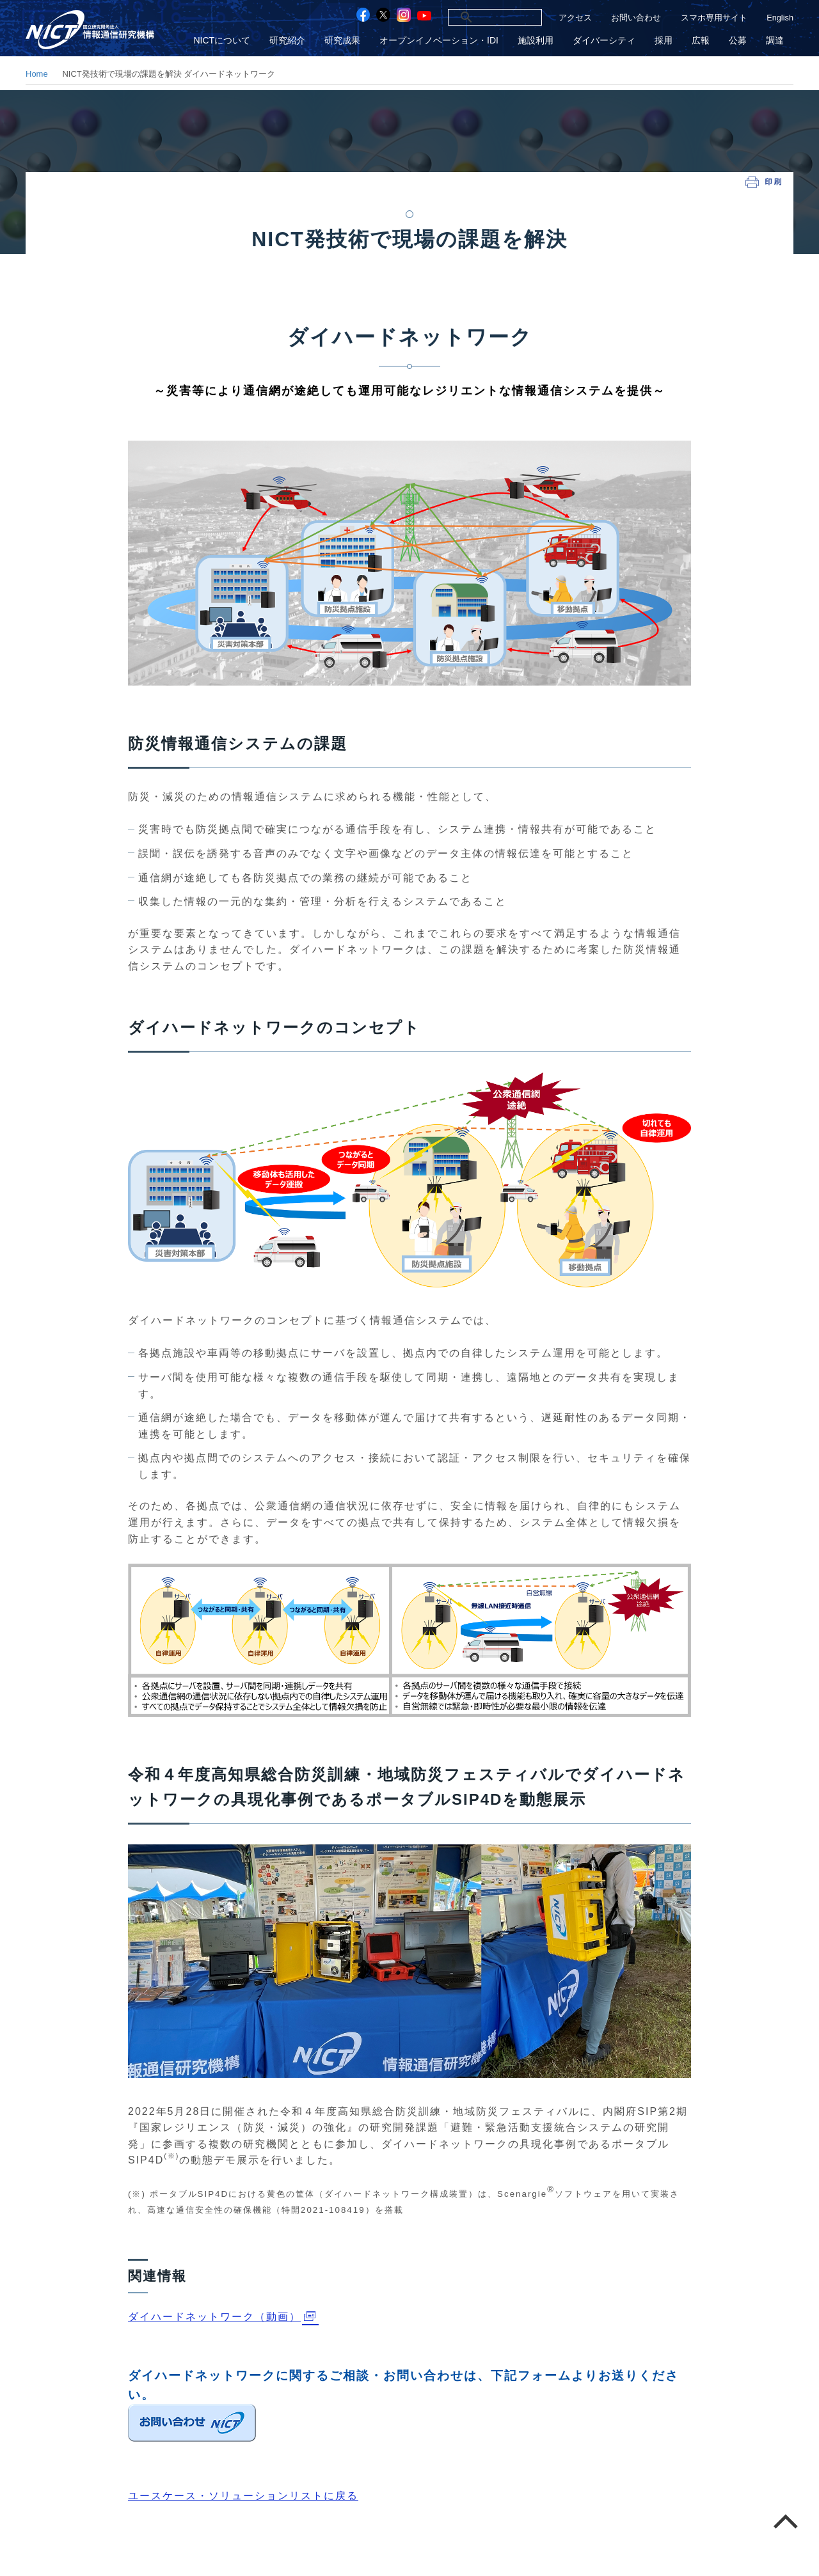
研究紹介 (287, 40)
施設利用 (535, 40)
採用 (663, 40)
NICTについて (221, 40)
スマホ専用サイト (714, 17)
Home (37, 74)
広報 (701, 40)
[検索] (481, 17)
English (780, 17)
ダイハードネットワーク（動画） (214, 2316)
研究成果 (342, 40)
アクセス (575, 17)
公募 (738, 40)
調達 (775, 40)
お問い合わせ (636, 17)
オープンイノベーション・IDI (438, 40)
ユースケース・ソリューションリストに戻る (243, 2495)
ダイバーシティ (604, 40)
